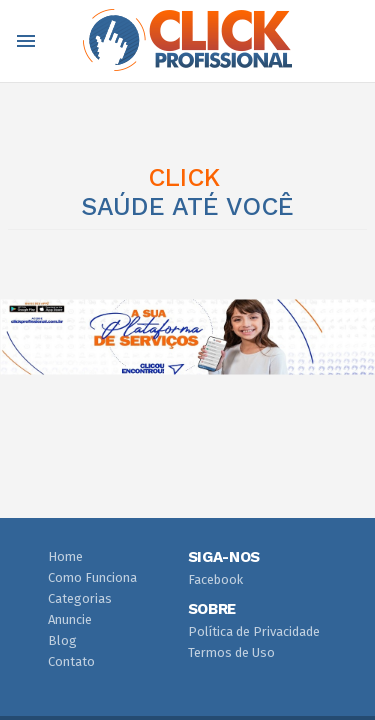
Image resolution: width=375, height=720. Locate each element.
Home (65, 556)
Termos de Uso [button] (231, 652)
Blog (62, 640)
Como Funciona (92, 577)
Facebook (215, 579)
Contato (71, 661)
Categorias (80, 598)
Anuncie (70, 619)
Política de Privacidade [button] (254, 631)
